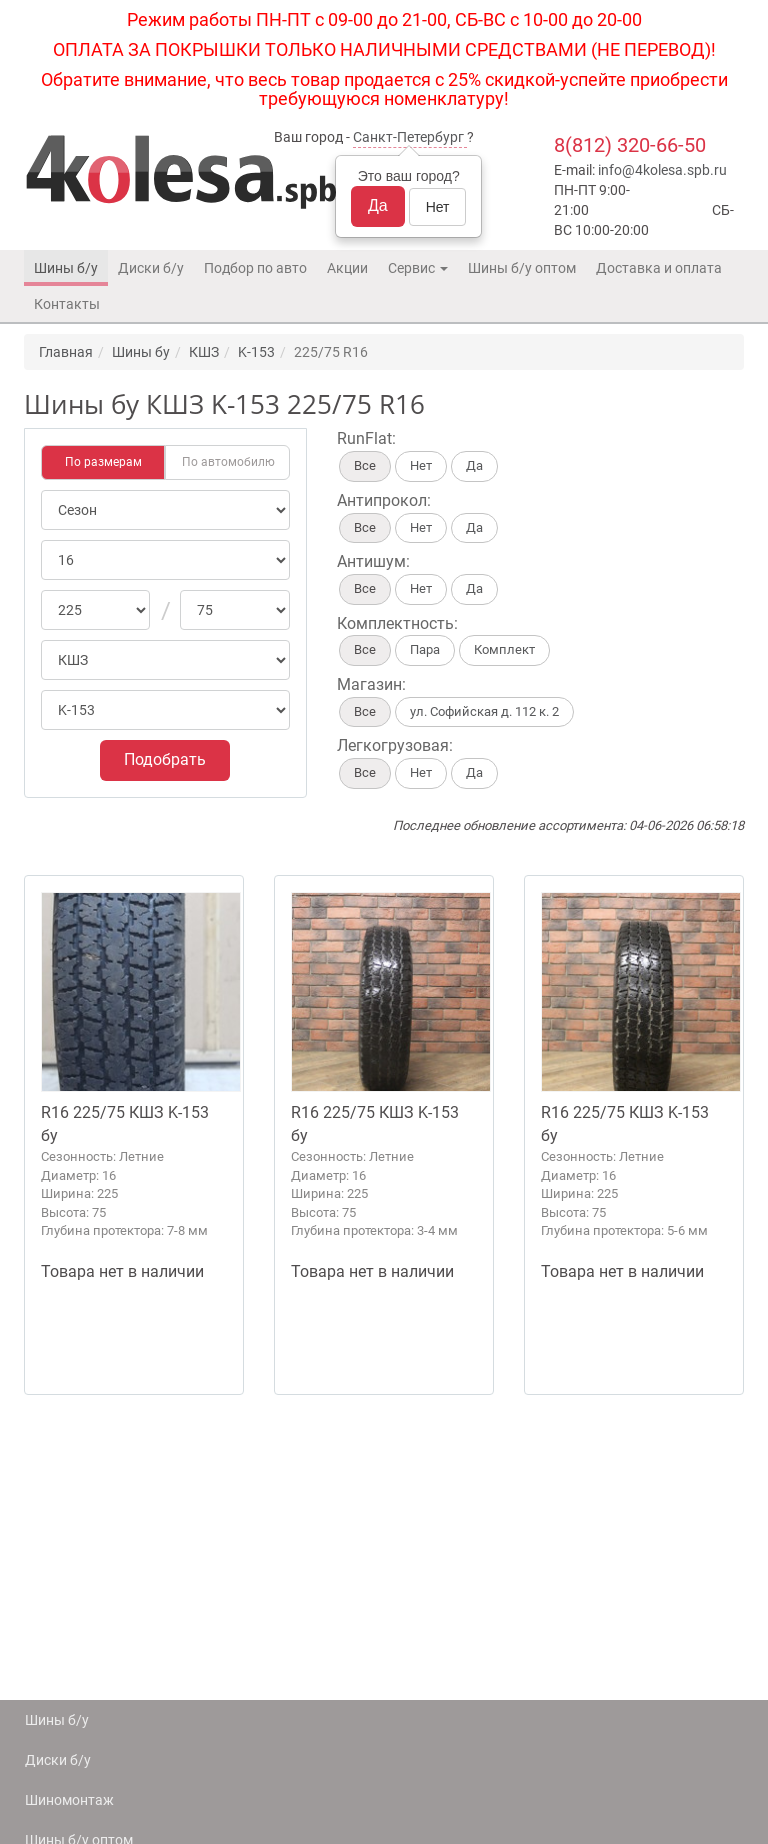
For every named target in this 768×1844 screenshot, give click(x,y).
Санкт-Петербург (408, 137)
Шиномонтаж (69, 1800)
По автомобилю (228, 462)
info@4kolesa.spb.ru (662, 170)
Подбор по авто (255, 268)
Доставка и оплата (659, 268)
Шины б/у (66, 268)
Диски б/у (151, 268)
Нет (438, 207)
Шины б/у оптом (522, 268)
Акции (347, 268)
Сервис (418, 268)
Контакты (67, 304)
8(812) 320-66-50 (630, 145)
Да (378, 205)
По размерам (103, 462)
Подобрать (165, 759)
